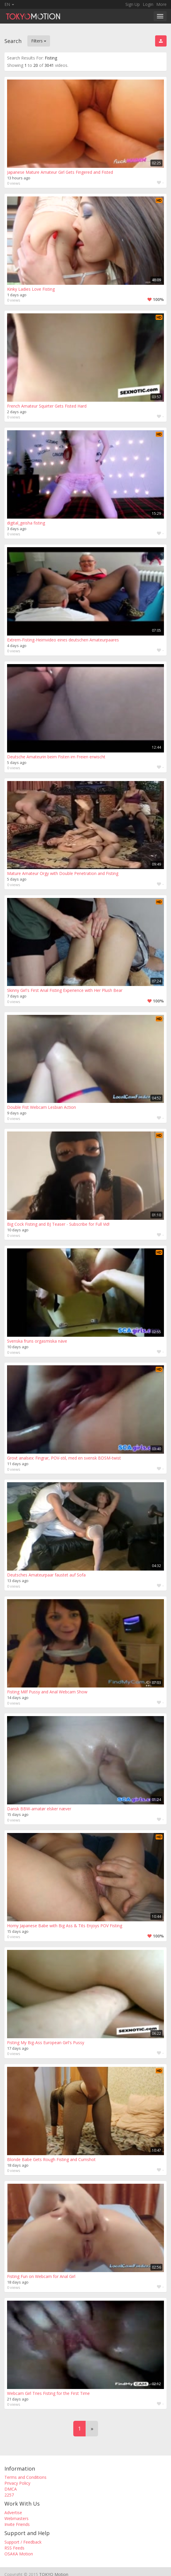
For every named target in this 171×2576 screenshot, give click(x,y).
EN (9, 4)
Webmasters (16, 2518)
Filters (38, 41)
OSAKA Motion (18, 2554)
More (161, 4)
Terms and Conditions (25, 2477)
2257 (9, 2495)
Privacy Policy (17, 2483)
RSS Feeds (14, 2548)
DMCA (10, 2489)
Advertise (13, 2512)
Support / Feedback (22, 2542)
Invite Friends (17, 2524)
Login (148, 4)
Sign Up (132, 4)
